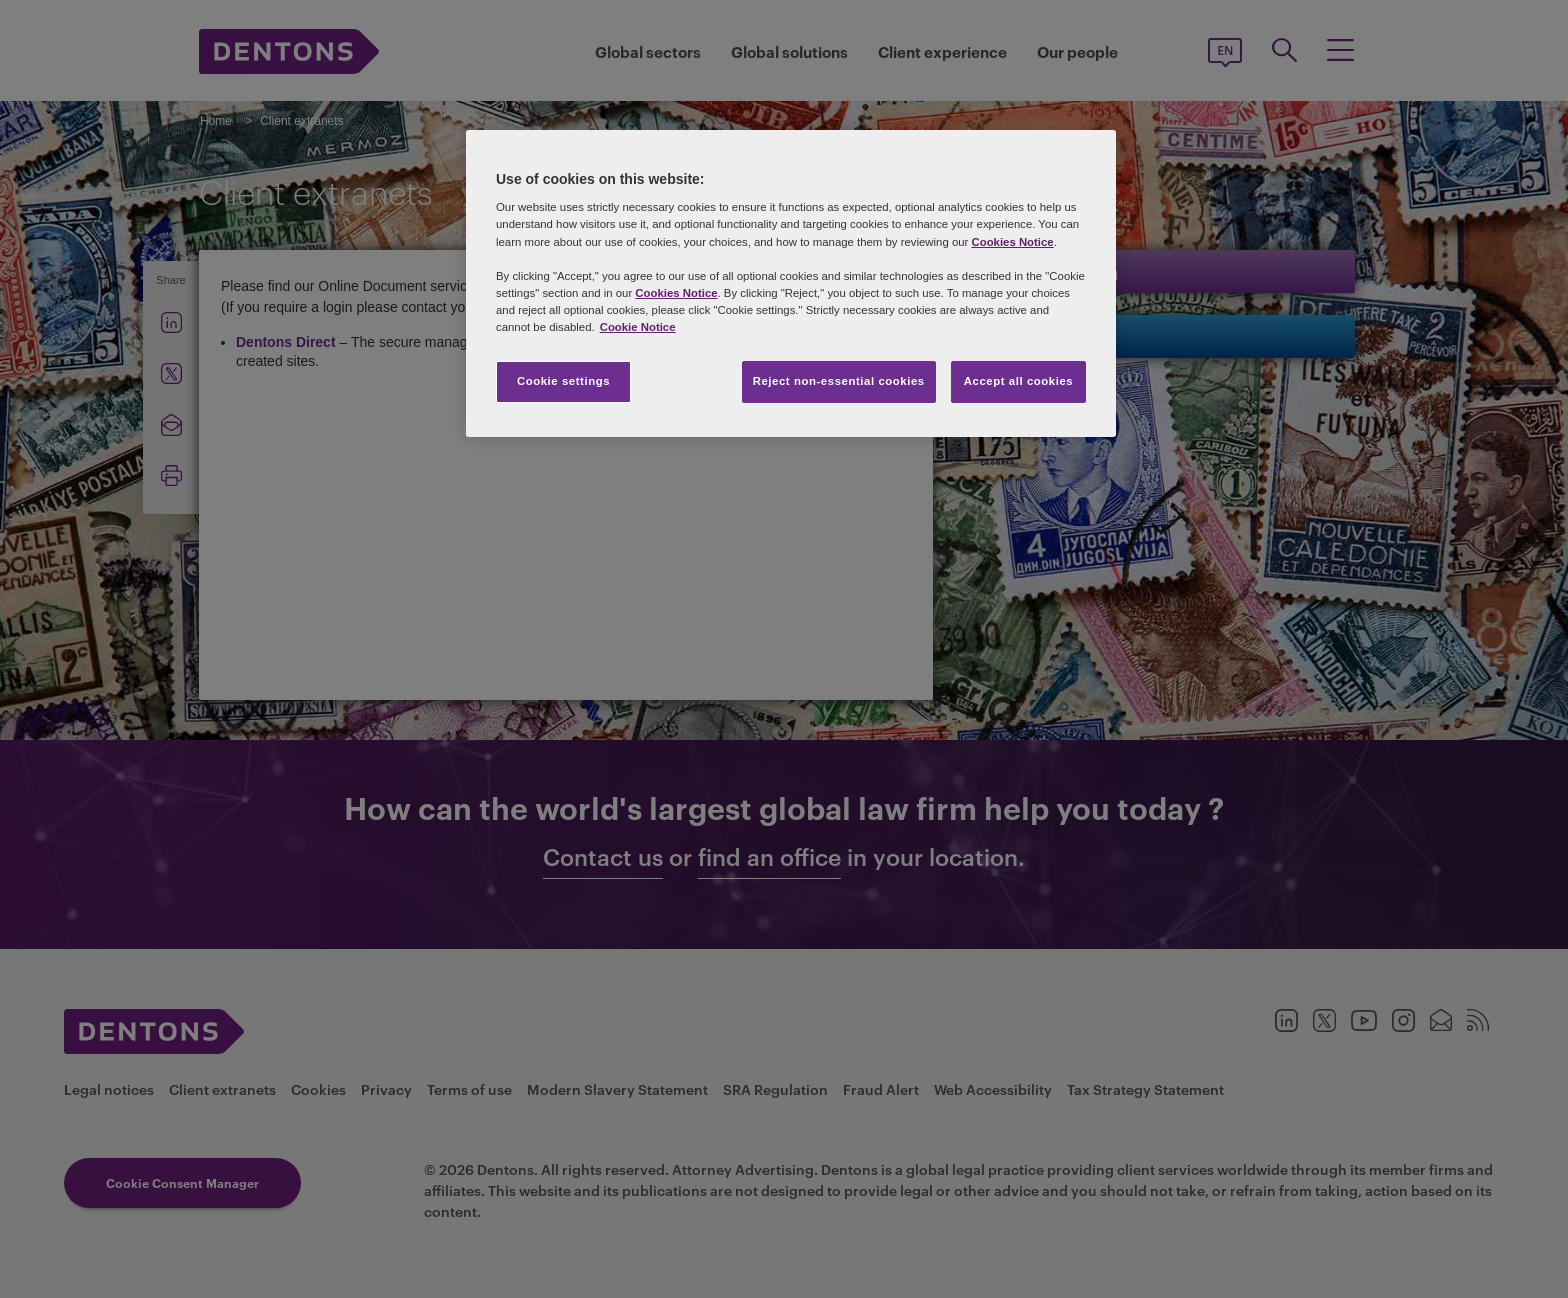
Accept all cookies (1019, 381)
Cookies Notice (1012, 242)
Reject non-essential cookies (839, 381)
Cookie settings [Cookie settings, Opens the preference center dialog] (563, 381)
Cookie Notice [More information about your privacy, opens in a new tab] (638, 327)
